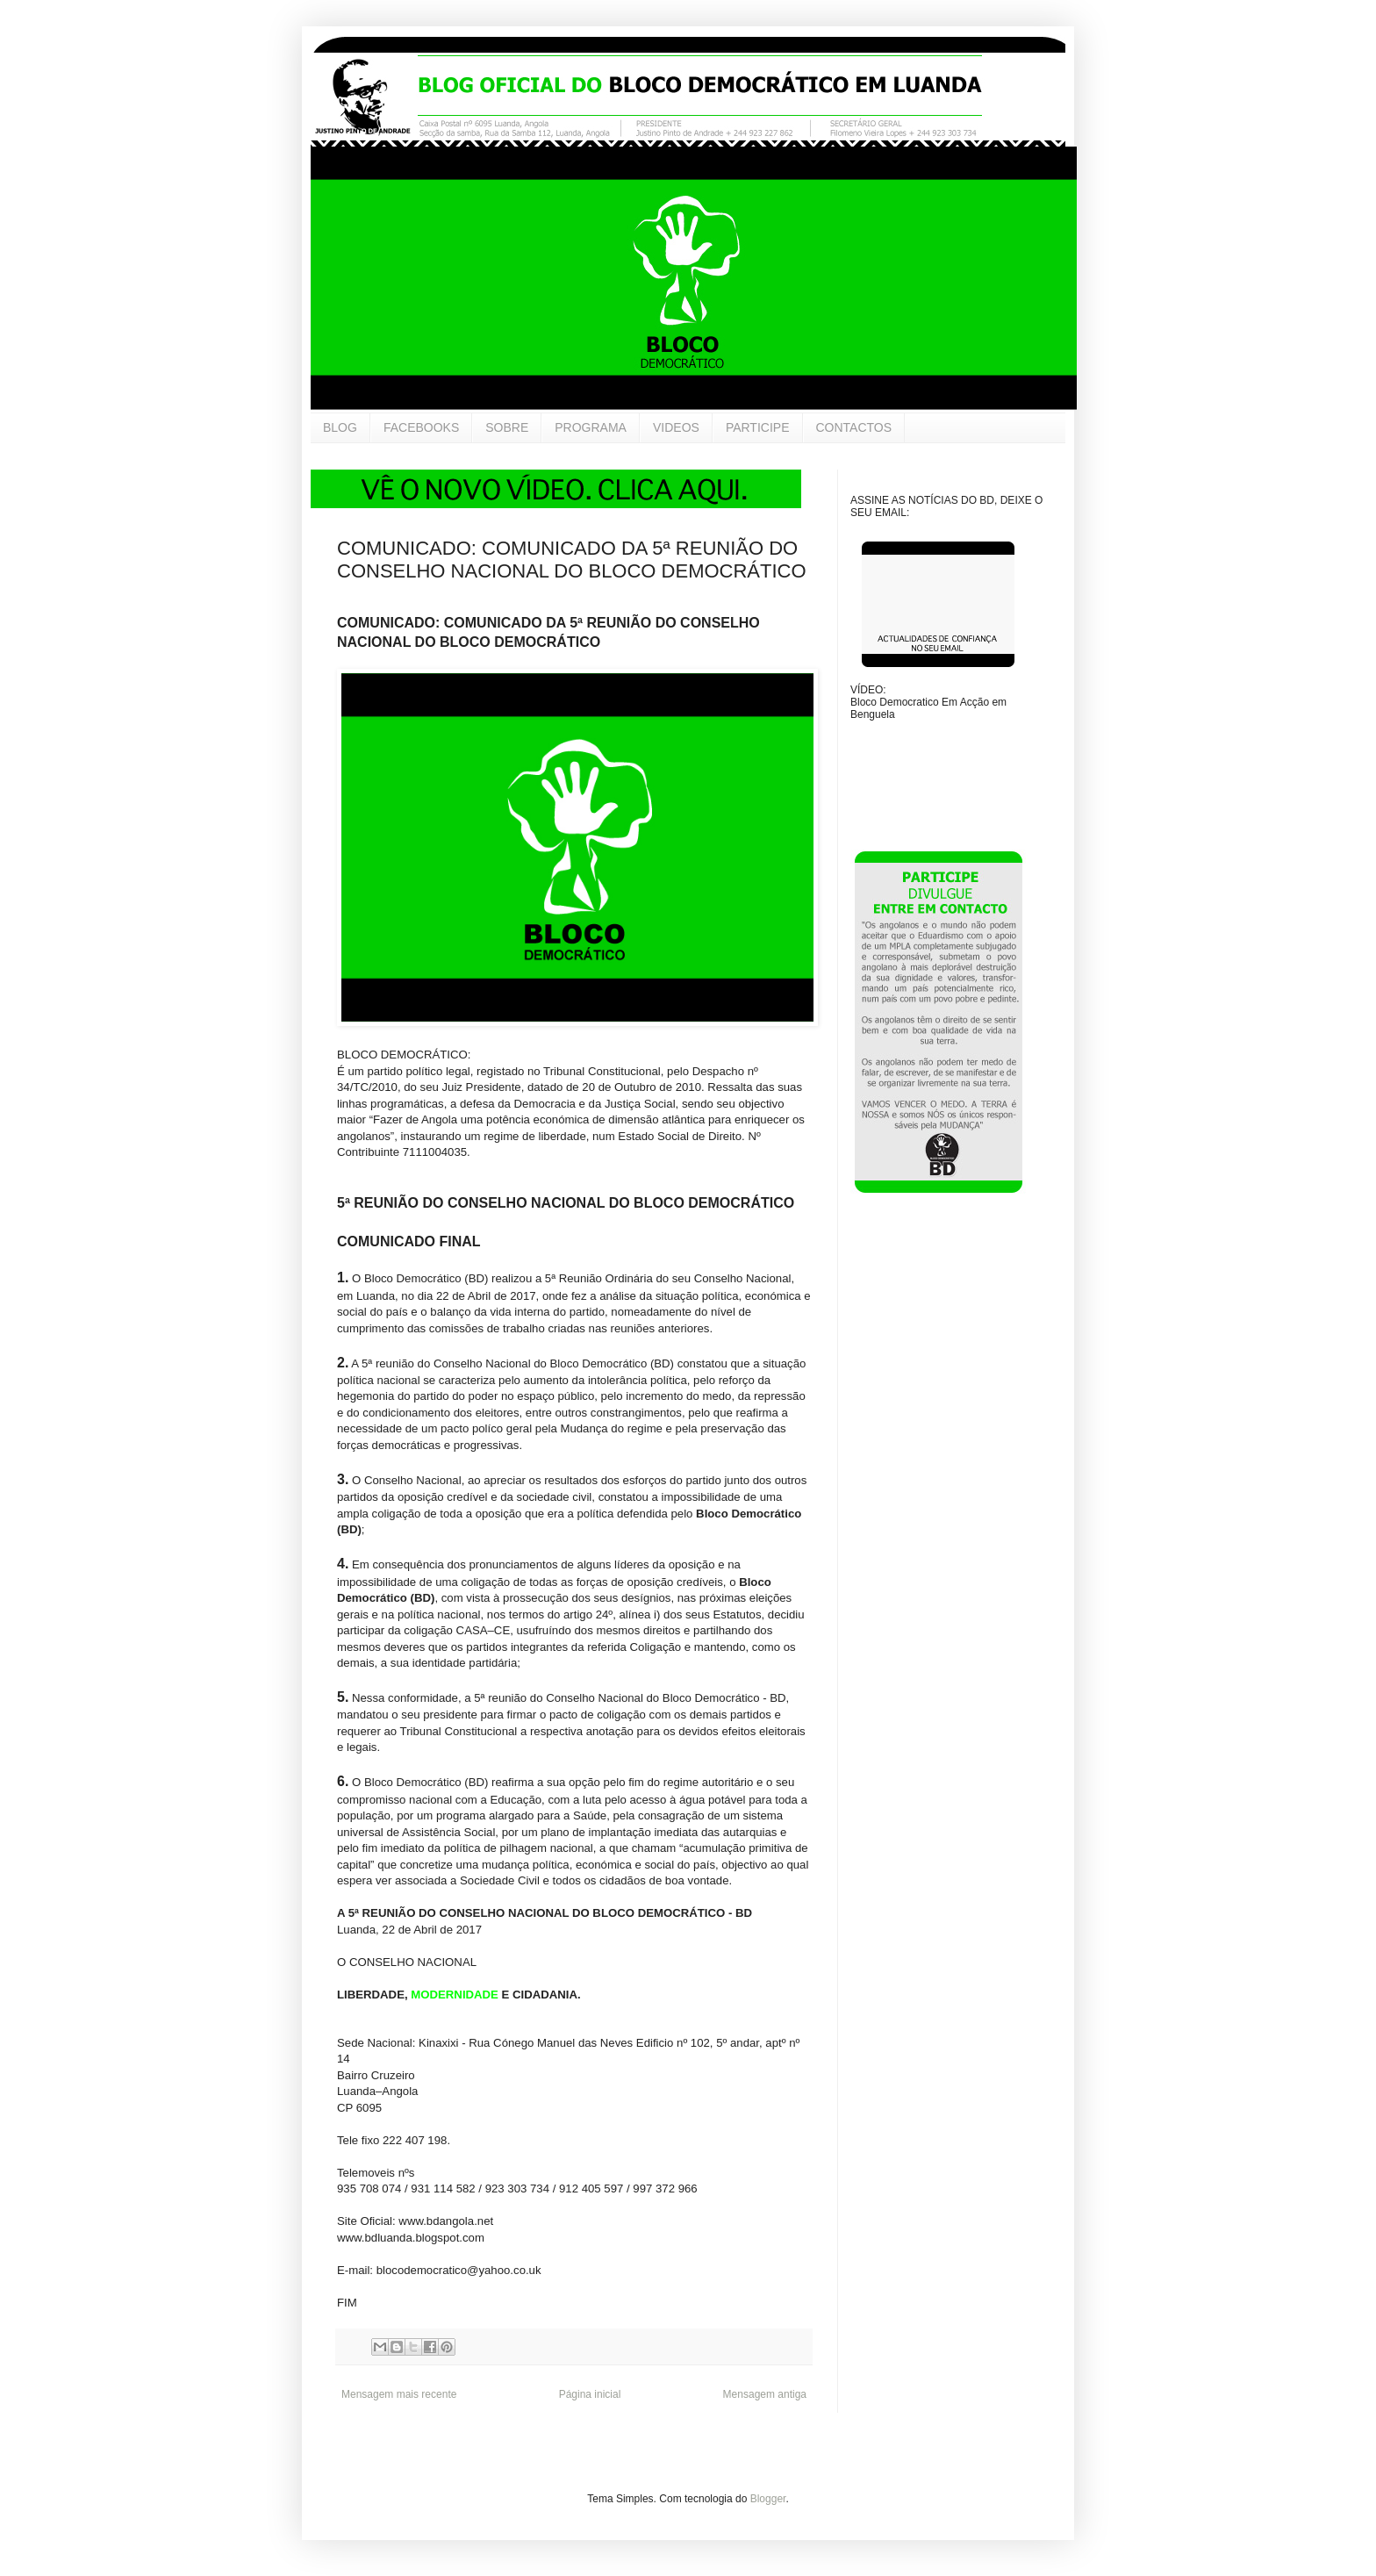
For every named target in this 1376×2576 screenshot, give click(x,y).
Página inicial (590, 2394)
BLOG (340, 427)
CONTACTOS (854, 427)
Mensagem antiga (764, 2394)
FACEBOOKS (421, 427)
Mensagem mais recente (398, 2394)
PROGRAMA (591, 427)
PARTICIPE (758, 427)
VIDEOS (676, 427)
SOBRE (506, 427)
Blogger (768, 2499)
